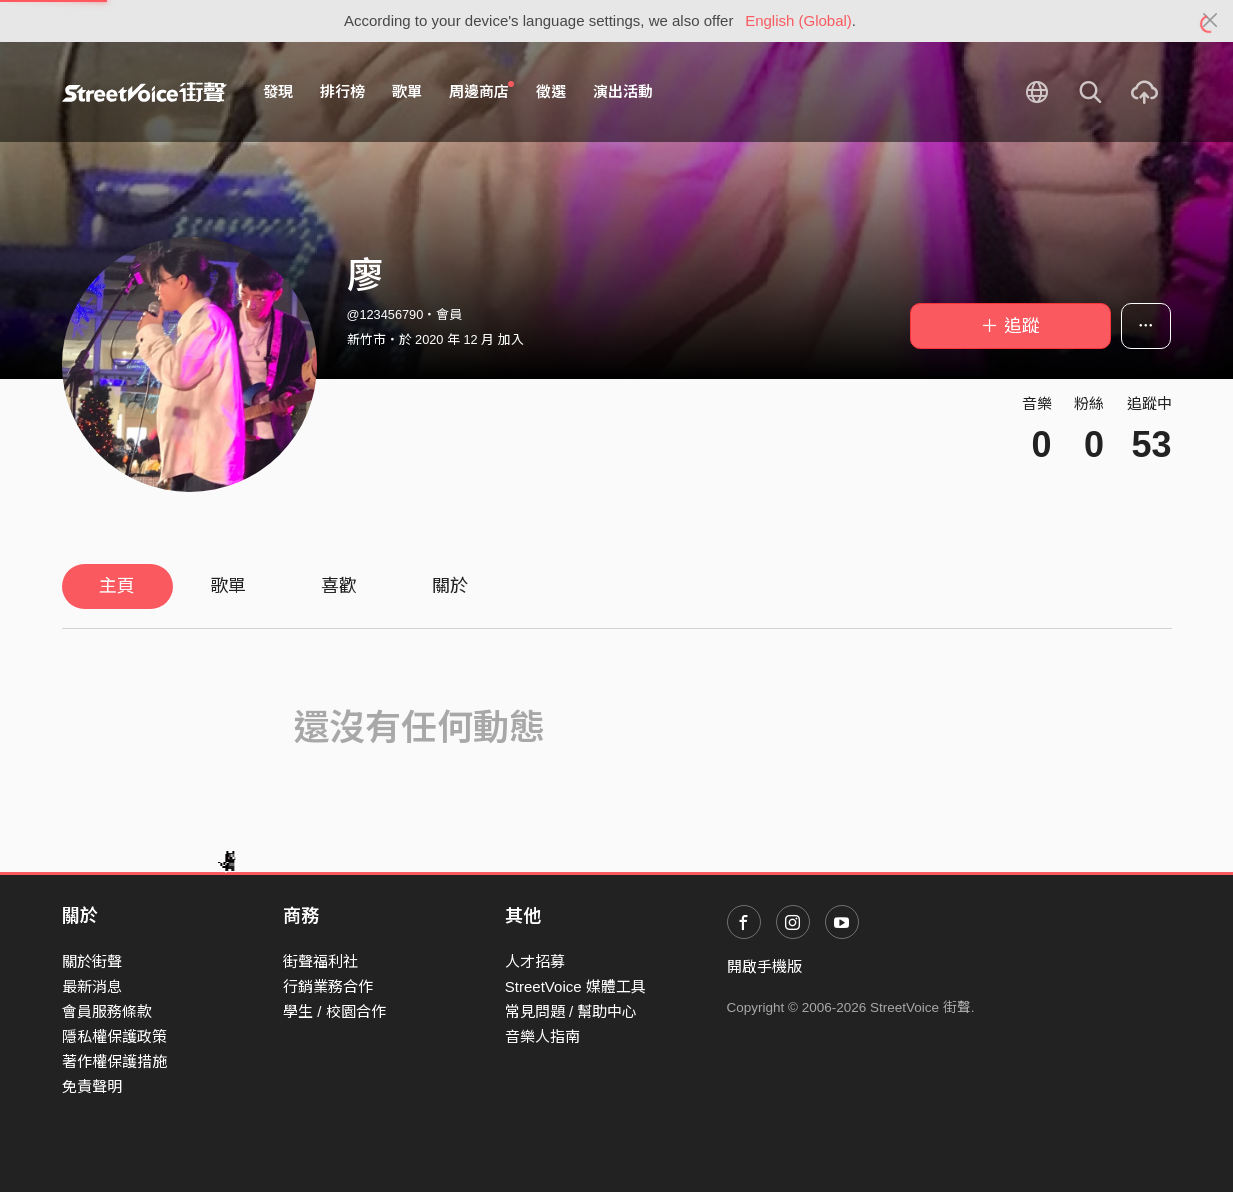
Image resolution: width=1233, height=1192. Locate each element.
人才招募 (535, 961)
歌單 (407, 91)
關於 (450, 586)
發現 (278, 91)
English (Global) (798, 20)
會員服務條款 (107, 1011)
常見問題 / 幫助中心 (571, 1011)
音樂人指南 (542, 1036)
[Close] (1210, 21)
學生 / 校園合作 (334, 1011)
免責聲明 (92, 1086)
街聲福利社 (320, 961)
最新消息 (92, 986)
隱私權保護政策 (114, 1036)
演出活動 (623, 91)
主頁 (117, 586)
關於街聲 (92, 961)
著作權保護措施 (114, 1061)
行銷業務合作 (328, 986)
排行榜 (342, 91)
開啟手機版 (764, 966)
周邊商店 (482, 91)
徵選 (551, 91)
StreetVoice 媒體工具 (575, 986)
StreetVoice (144, 92)
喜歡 (339, 586)
